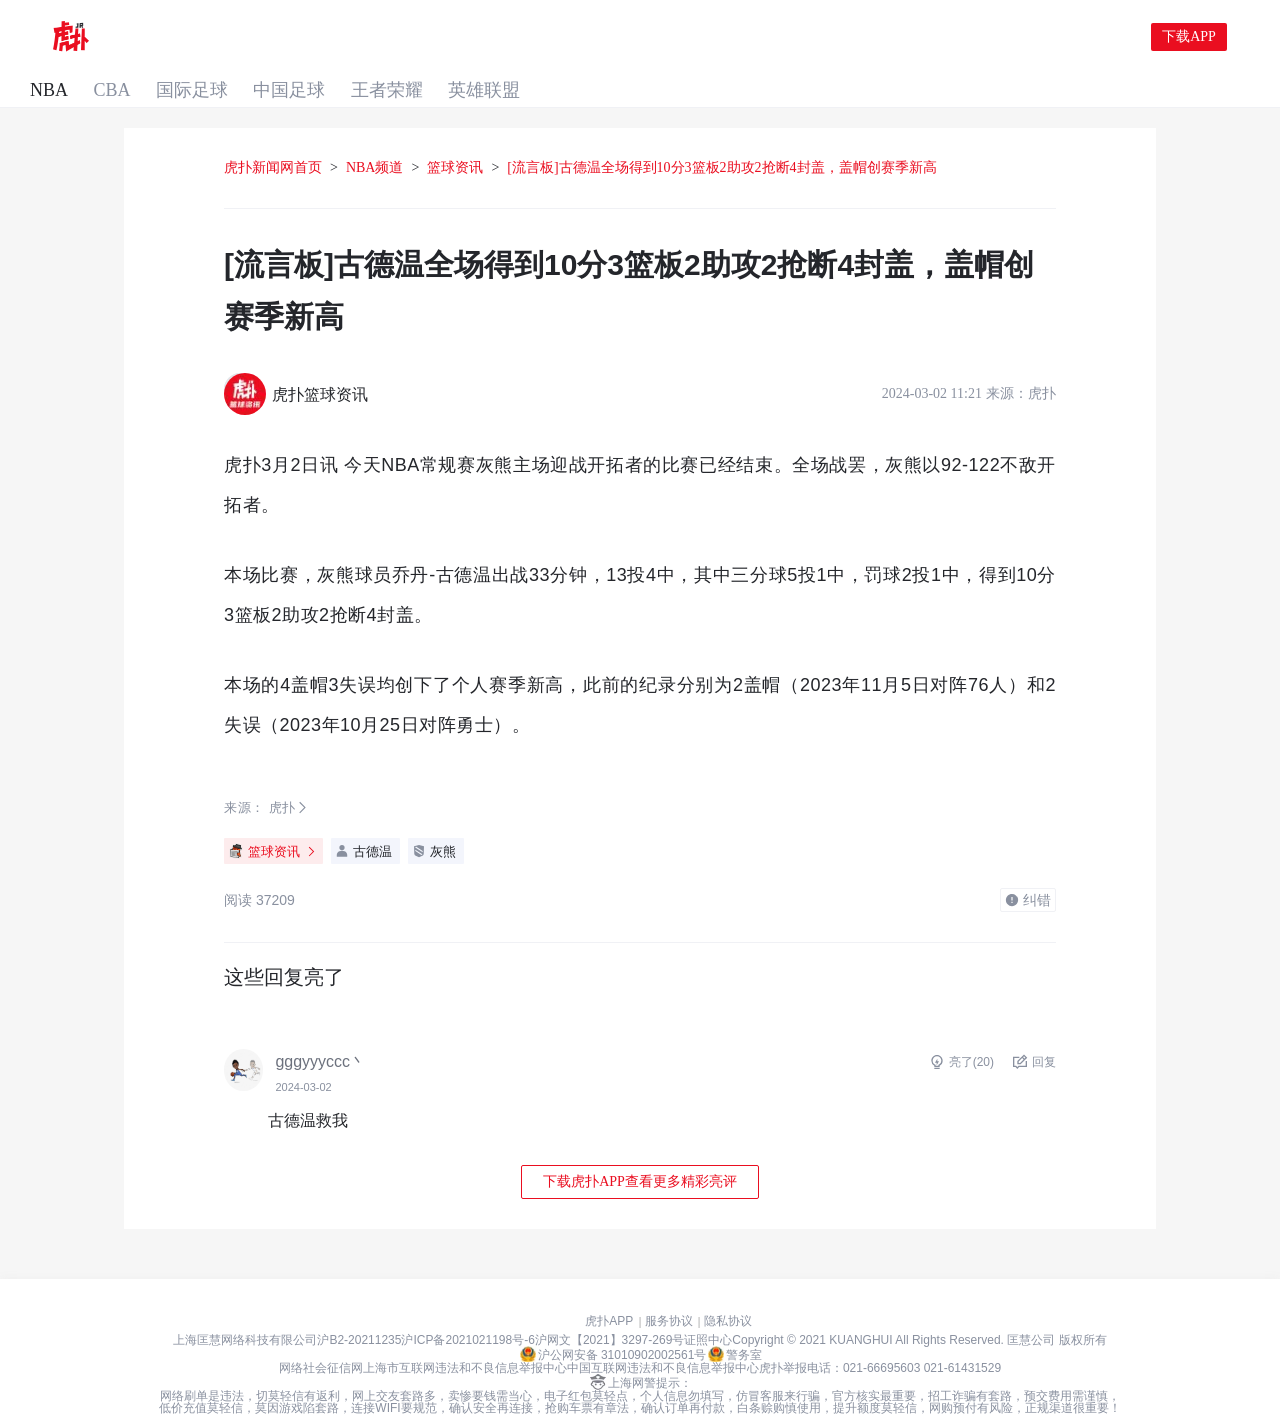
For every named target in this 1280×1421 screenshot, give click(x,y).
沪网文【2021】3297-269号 (609, 1309)
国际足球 (290, 38)
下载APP (1189, 37)
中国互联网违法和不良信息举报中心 (663, 1337)
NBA (138, 38)
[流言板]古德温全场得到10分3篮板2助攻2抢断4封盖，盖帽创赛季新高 (721, 136)
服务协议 (669, 1290)
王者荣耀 (494, 38)
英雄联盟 (596, 38)
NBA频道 (375, 136)
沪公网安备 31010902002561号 (613, 1323)
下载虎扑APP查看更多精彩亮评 (640, 1150)
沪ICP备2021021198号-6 (467, 1309)
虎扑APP (609, 1290)
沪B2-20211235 (359, 1309)
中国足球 (392, 38)
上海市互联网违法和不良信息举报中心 (465, 1337)
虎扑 (282, 776)
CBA (205, 38)
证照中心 (708, 1309)
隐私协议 (728, 1290)
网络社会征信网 (321, 1337)
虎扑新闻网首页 (273, 136)
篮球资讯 (455, 136)
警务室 (735, 1323)
